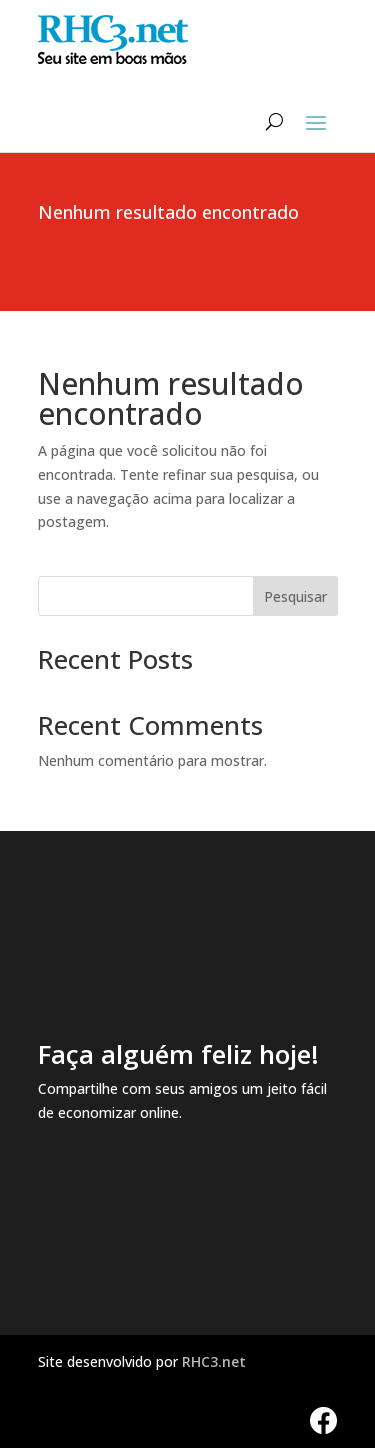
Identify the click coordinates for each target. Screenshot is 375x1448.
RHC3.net (214, 1361)
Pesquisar (295, 596)
